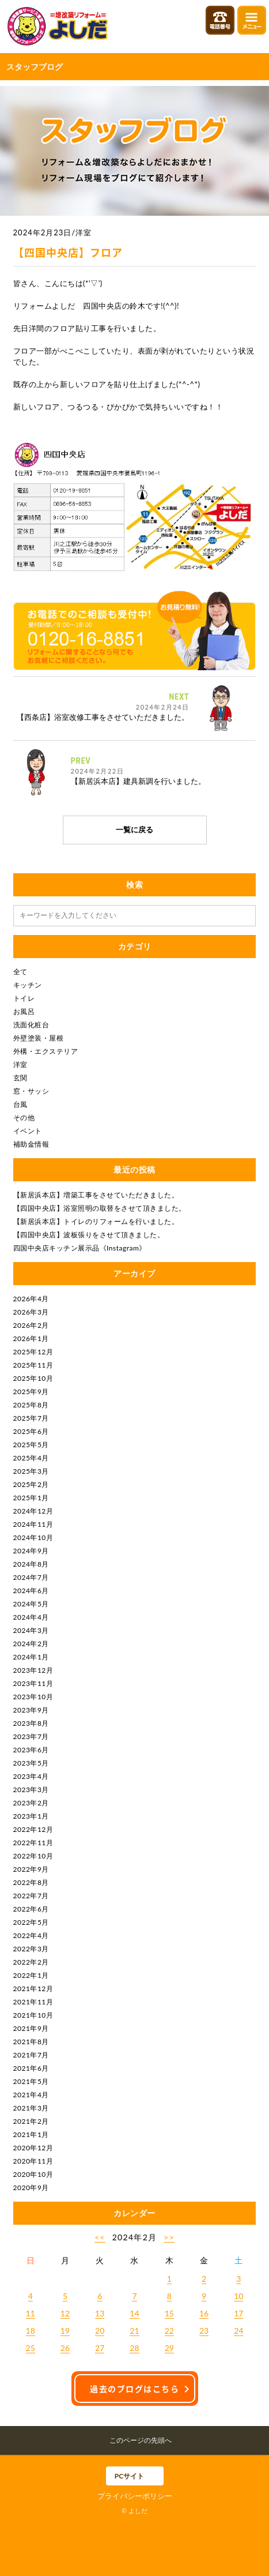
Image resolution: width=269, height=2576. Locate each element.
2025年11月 (33, 1365)
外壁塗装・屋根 (38, 1038)
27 (99, 2348)
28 (134, 2348)
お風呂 (24, 1011)
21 (134, 2330)
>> (169, 2237)
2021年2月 (31, 2121)
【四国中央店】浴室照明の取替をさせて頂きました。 (99, 1208)
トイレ (24, 998)
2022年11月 (33, 1842)
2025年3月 (31, 1471)
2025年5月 (31, 1444)
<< (99, 2237)
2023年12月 (33, 1670)
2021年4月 (31, 2094)
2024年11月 (33, 1524)
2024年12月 (33, 1511)
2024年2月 (31, 1643)
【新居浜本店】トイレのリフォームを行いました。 (96, 1221)
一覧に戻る (134, 829)
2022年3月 (31, 1948)
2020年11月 (33, 2161)
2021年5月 (31, 2081)
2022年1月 (31, 1975)
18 (30, 2330)
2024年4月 (31, 1617)
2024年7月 (31, 1577)
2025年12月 (33, 1351)
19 (65, 2330)
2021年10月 (33, 2015)
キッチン (27, 985)
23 (204, 2330)
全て (20, 971)
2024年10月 (33, 1537)
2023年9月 (31, 1710)
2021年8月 (31, 2041)
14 (134, 2313)
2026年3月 (31, 1312)
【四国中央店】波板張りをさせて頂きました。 (89, 1234)
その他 (24, 1117)
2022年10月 (33, 1856)
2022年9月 (31, 1869)
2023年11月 (33, 1683)
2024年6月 (31, 1590)
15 (169, 2313)
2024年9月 (31, 1550)
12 (65, 2313)
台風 (20, 1104)
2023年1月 (31, 1816)
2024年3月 (31, 1630)
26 (65, 2348)
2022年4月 (31, 1935)
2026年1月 (31, 1338)
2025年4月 (31, 1458)
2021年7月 (31, 2055)
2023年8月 (31, 1723)
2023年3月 (31, 1789)
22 (169, 2330)
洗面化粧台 (31, 1024)
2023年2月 (31, 1802)
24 (238, 2330)
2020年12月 (33, 2147)
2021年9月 (31, 2028)
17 (238, 2313)
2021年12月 (33, 1988)
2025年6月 (31, 1431)
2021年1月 (31, 2134)
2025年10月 (33, 1378)
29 (169, 2348)
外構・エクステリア (45, 1051)
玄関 (20, 1077)
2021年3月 (31, 2108)
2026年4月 (31, 1298)
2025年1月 (31, 1497)
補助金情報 (31, 1144)
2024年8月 (31, 1564)
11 (30, 2313)
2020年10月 (33, 2174)
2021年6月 (31, 2068)
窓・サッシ (31, 1091)
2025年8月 (31, 1404)
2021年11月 (33, 2001)
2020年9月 (31, 2187)
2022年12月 (33, 1829)
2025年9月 (31, 1391)
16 (204, 2313)
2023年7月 (31, 1736)
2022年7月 (31, 1895)
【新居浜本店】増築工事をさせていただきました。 (96, 1195)
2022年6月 (31, 1909)
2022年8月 (31, 1882)
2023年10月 (33, 1696)
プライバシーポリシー (134, 2495)
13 (99, 2313)
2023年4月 (31, 1776)
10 (238, 2296)
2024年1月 (31, 1657)
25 (30, 2348)
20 (99, 2330)
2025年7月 (31, 1418)
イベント (27, 1130)
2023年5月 (31, 1763)
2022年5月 (31, 1922)
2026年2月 (31, 1325)
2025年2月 (31, 1484)
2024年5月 (31, 1603)
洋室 (20, 1064)
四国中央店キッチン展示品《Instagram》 (79, 1248)
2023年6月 (31, 1749)
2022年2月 (31, 1962)
